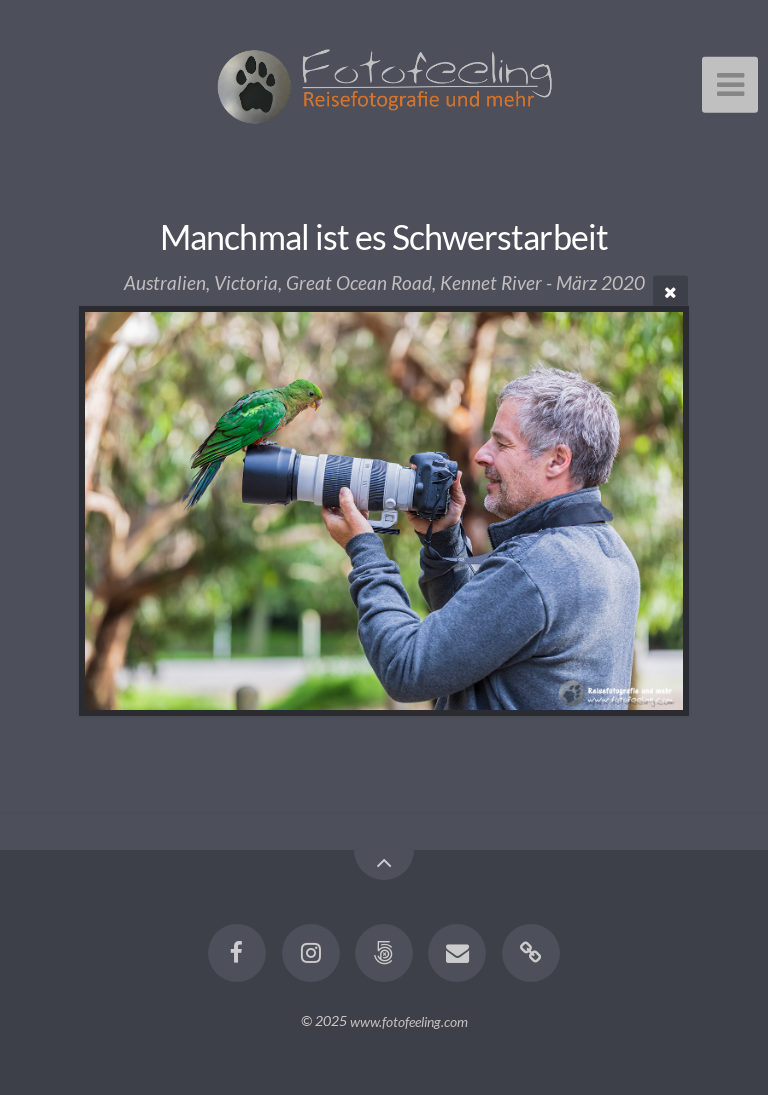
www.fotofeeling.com (409, 1020)
